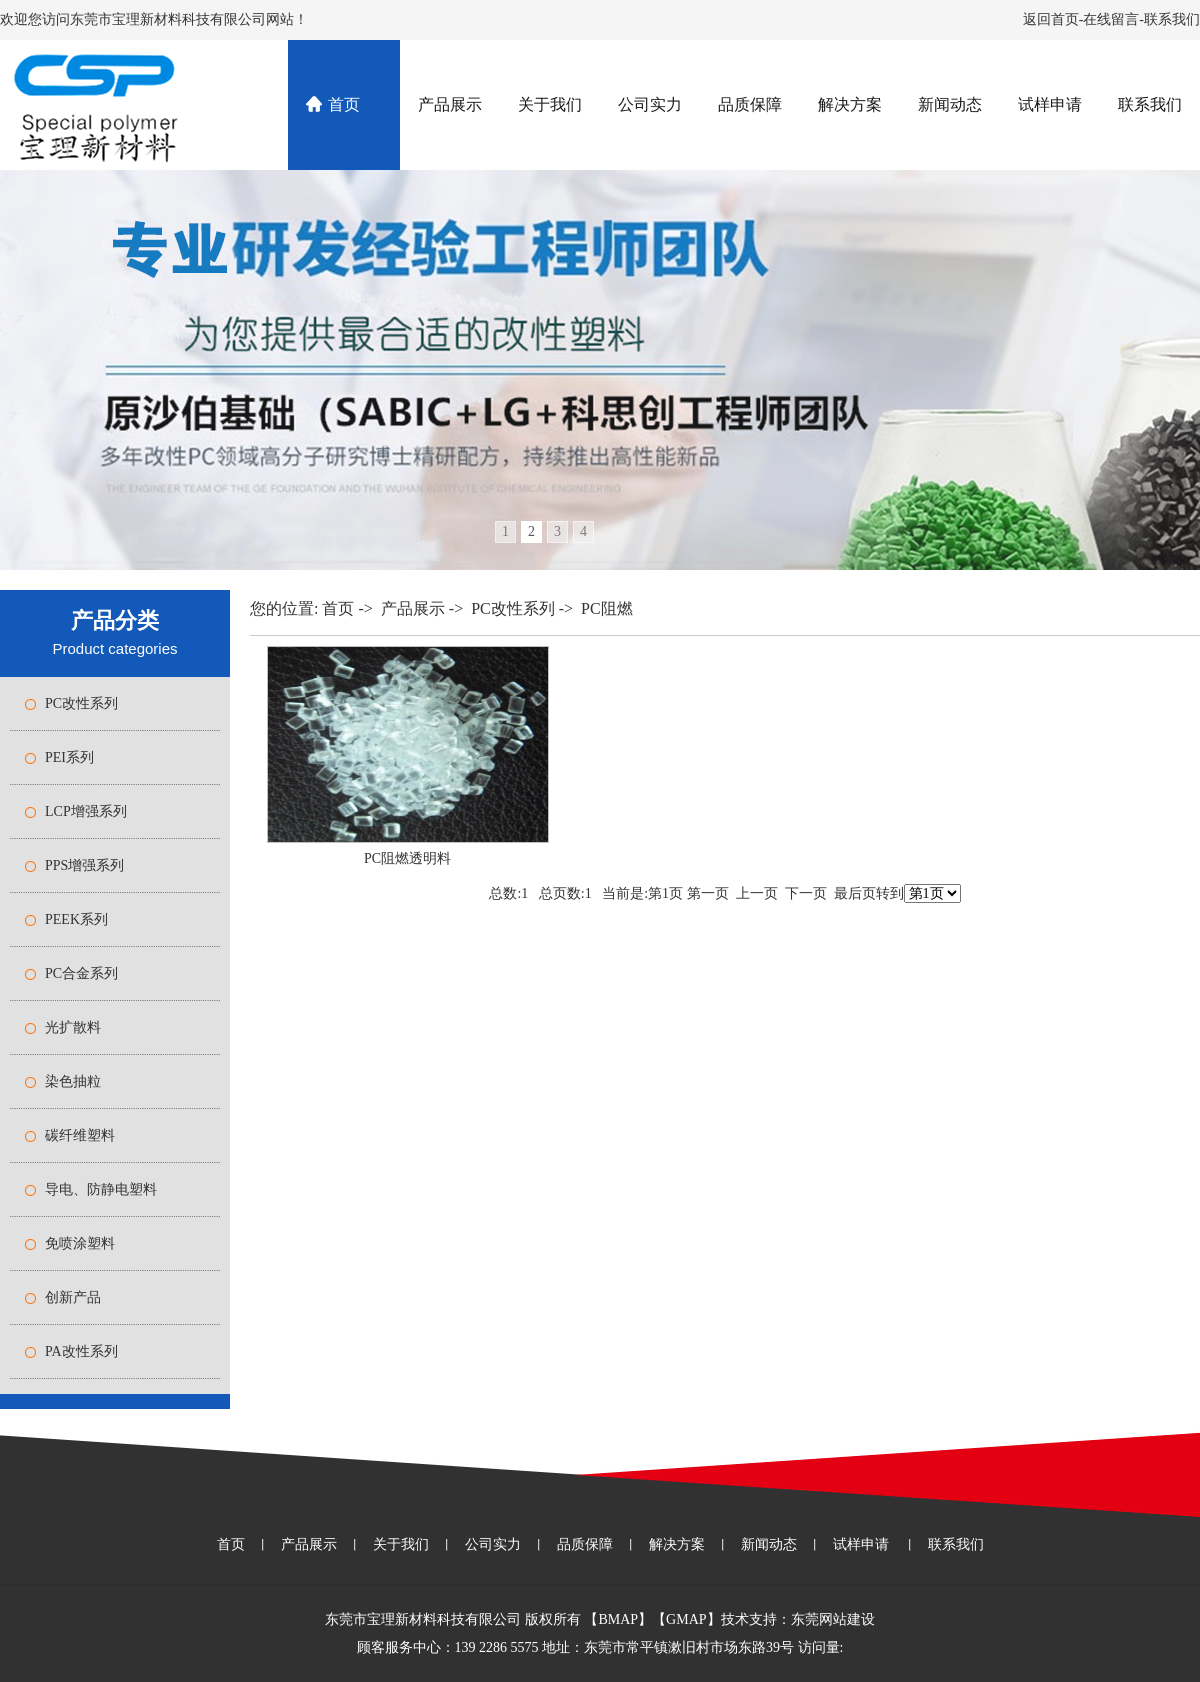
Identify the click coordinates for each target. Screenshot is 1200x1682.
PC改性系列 (81, 703)
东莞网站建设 (833, 1619)
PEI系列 (69, 757)
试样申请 (1050, 104)
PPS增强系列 (84, 865)
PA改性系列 (81, 1351)
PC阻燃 (607, 608)
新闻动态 (950, 104)
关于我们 (550, 104)
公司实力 (650, 104)
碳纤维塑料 (80, 1135)
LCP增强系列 (86, 811)
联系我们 (1172, 19)
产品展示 (450, 104)
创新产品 (73, 1297)
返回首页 (1051, 19)
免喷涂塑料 (80, 1243)
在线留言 (1111, 19)
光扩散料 (73, 1027)
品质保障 (750, 104)
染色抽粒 (73, 1081)
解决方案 (850, 104)
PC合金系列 (81, 973)
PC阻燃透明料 (407, 858)
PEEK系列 (76, 919)
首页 (344, 104)
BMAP (618, 1619)
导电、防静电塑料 (101, 1189)
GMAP (686, 1619)
